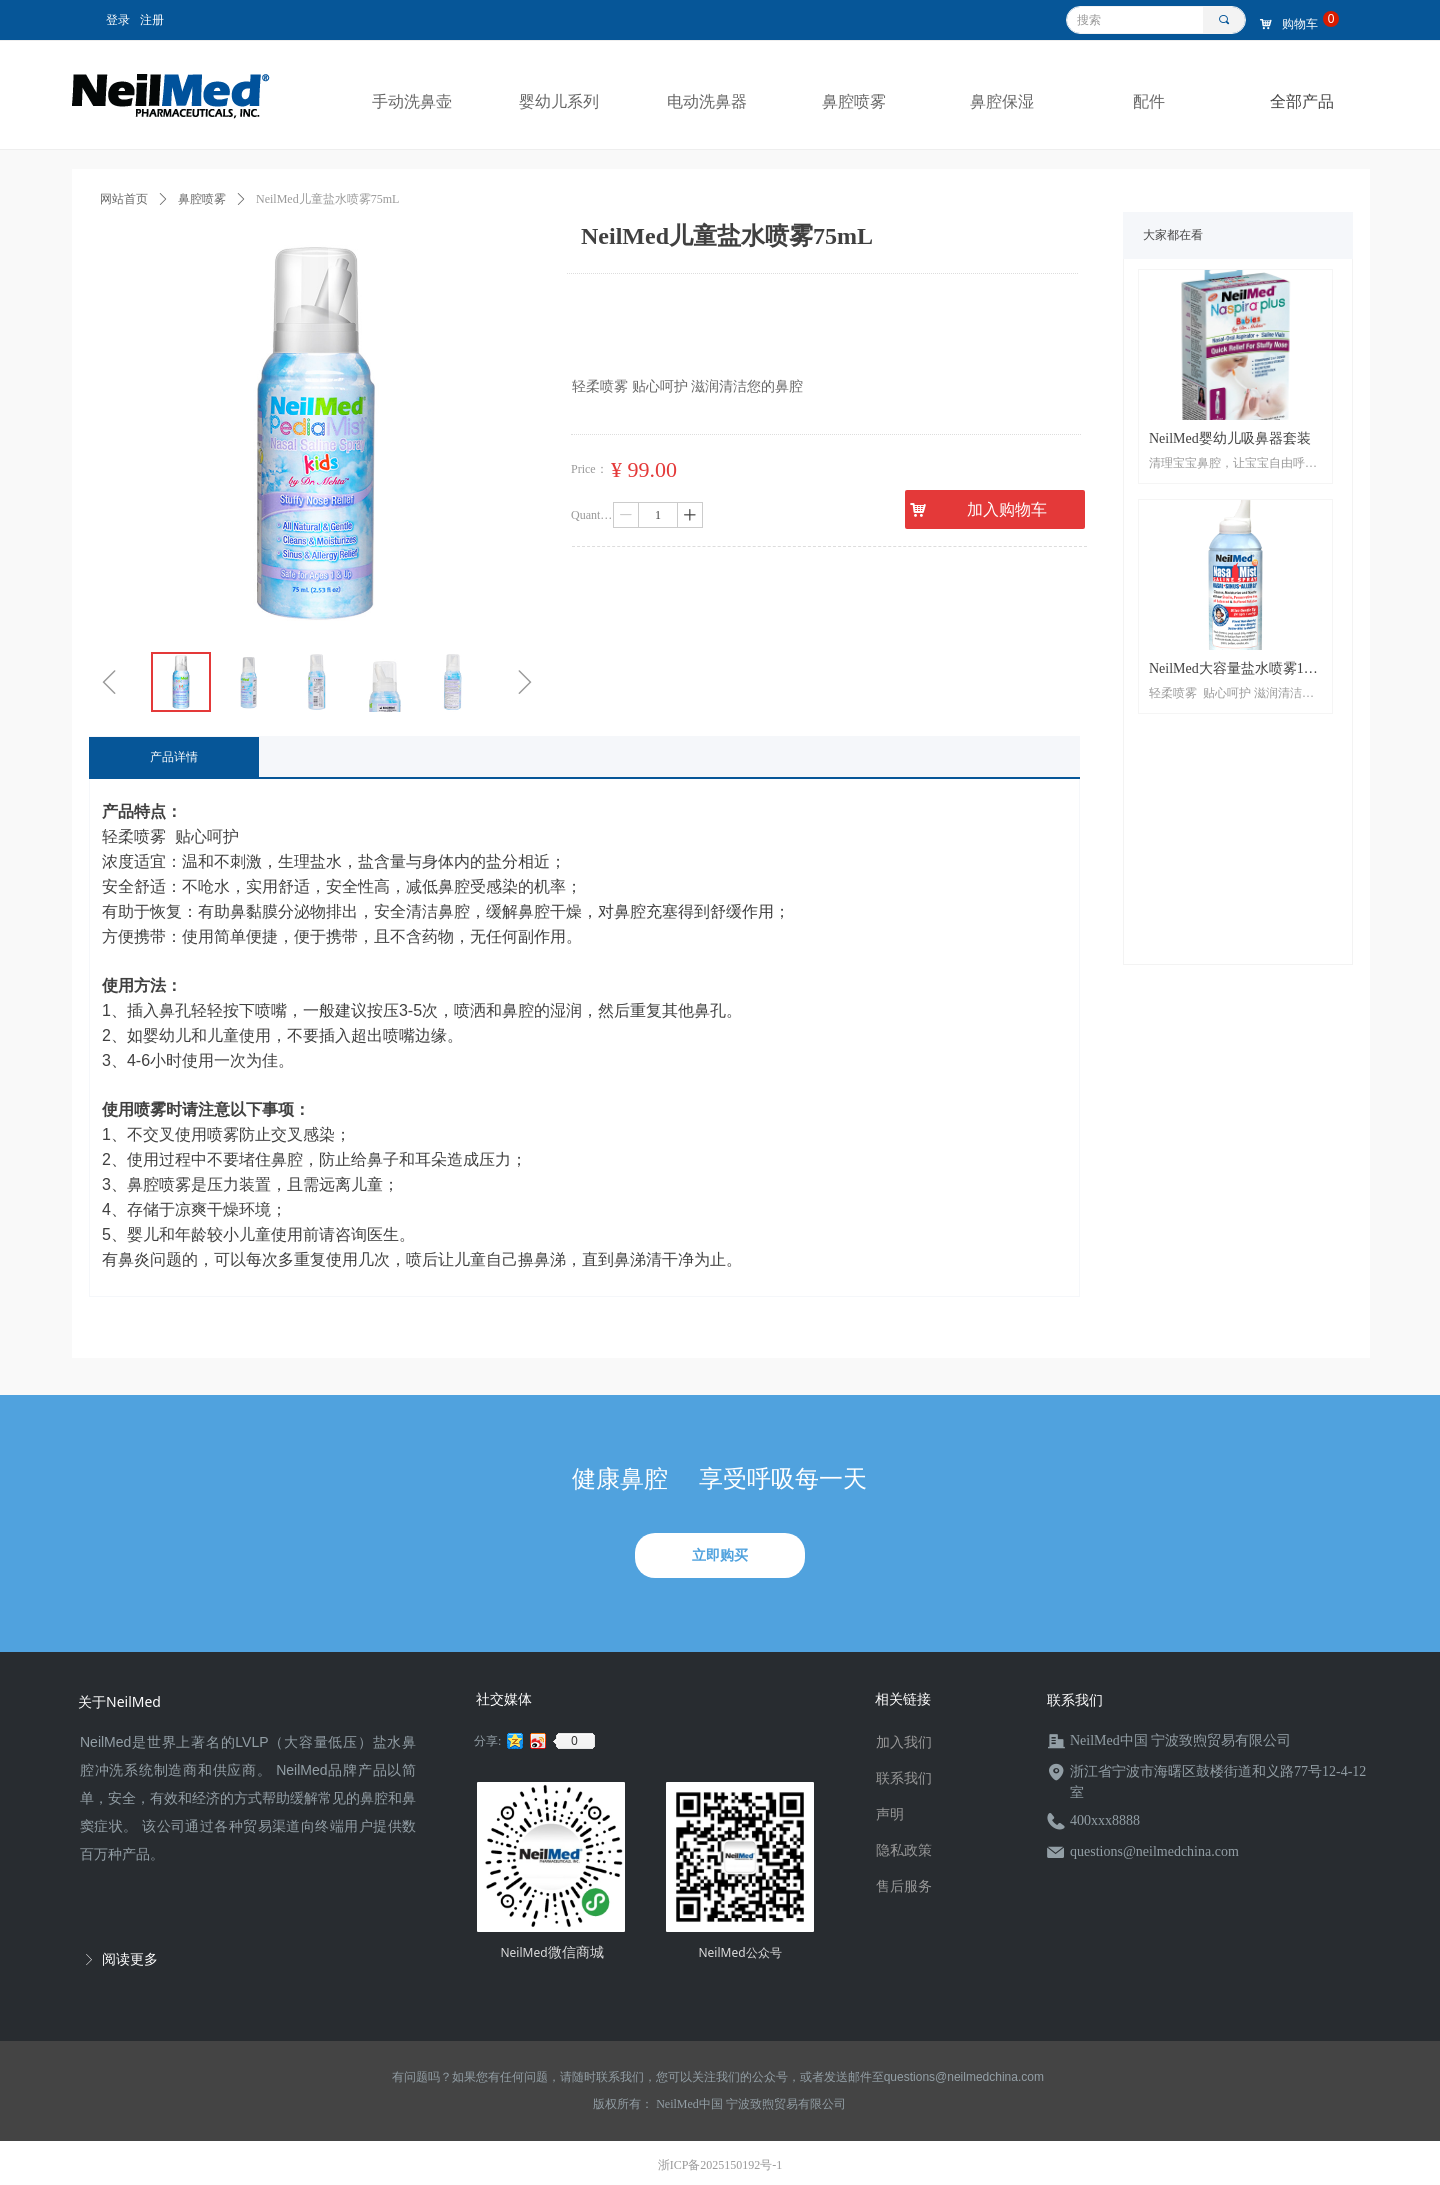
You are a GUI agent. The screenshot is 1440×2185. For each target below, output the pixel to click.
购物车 (1300, 24)
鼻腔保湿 (1002, 101)
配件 (1149, 101)
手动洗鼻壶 (412, 101)
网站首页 (124, 199)
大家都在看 (1173, 235)
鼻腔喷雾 (854, 101)
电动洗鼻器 (707, 101)
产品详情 (174, 757)
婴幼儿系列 (559, 101)
